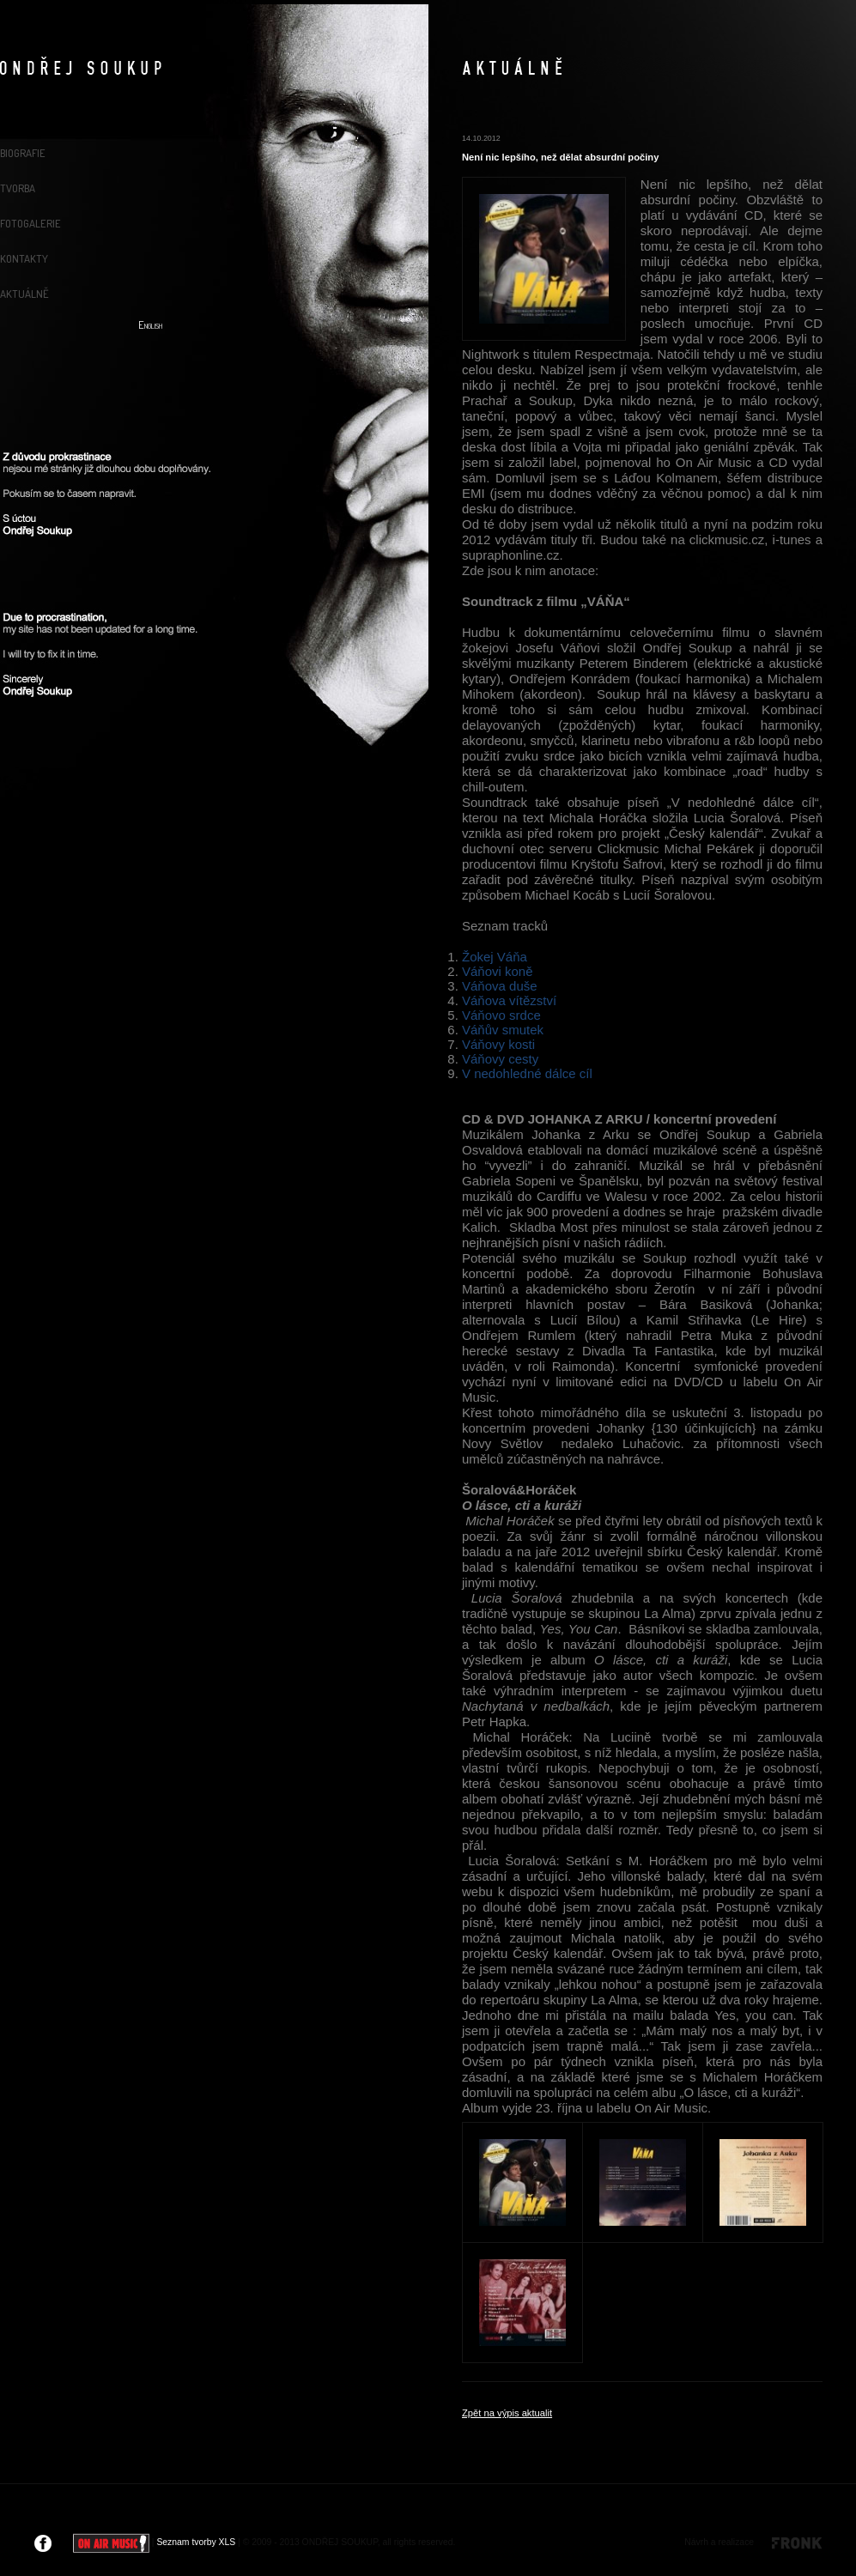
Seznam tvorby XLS (195, 2542)
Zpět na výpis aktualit (507, 2413)
